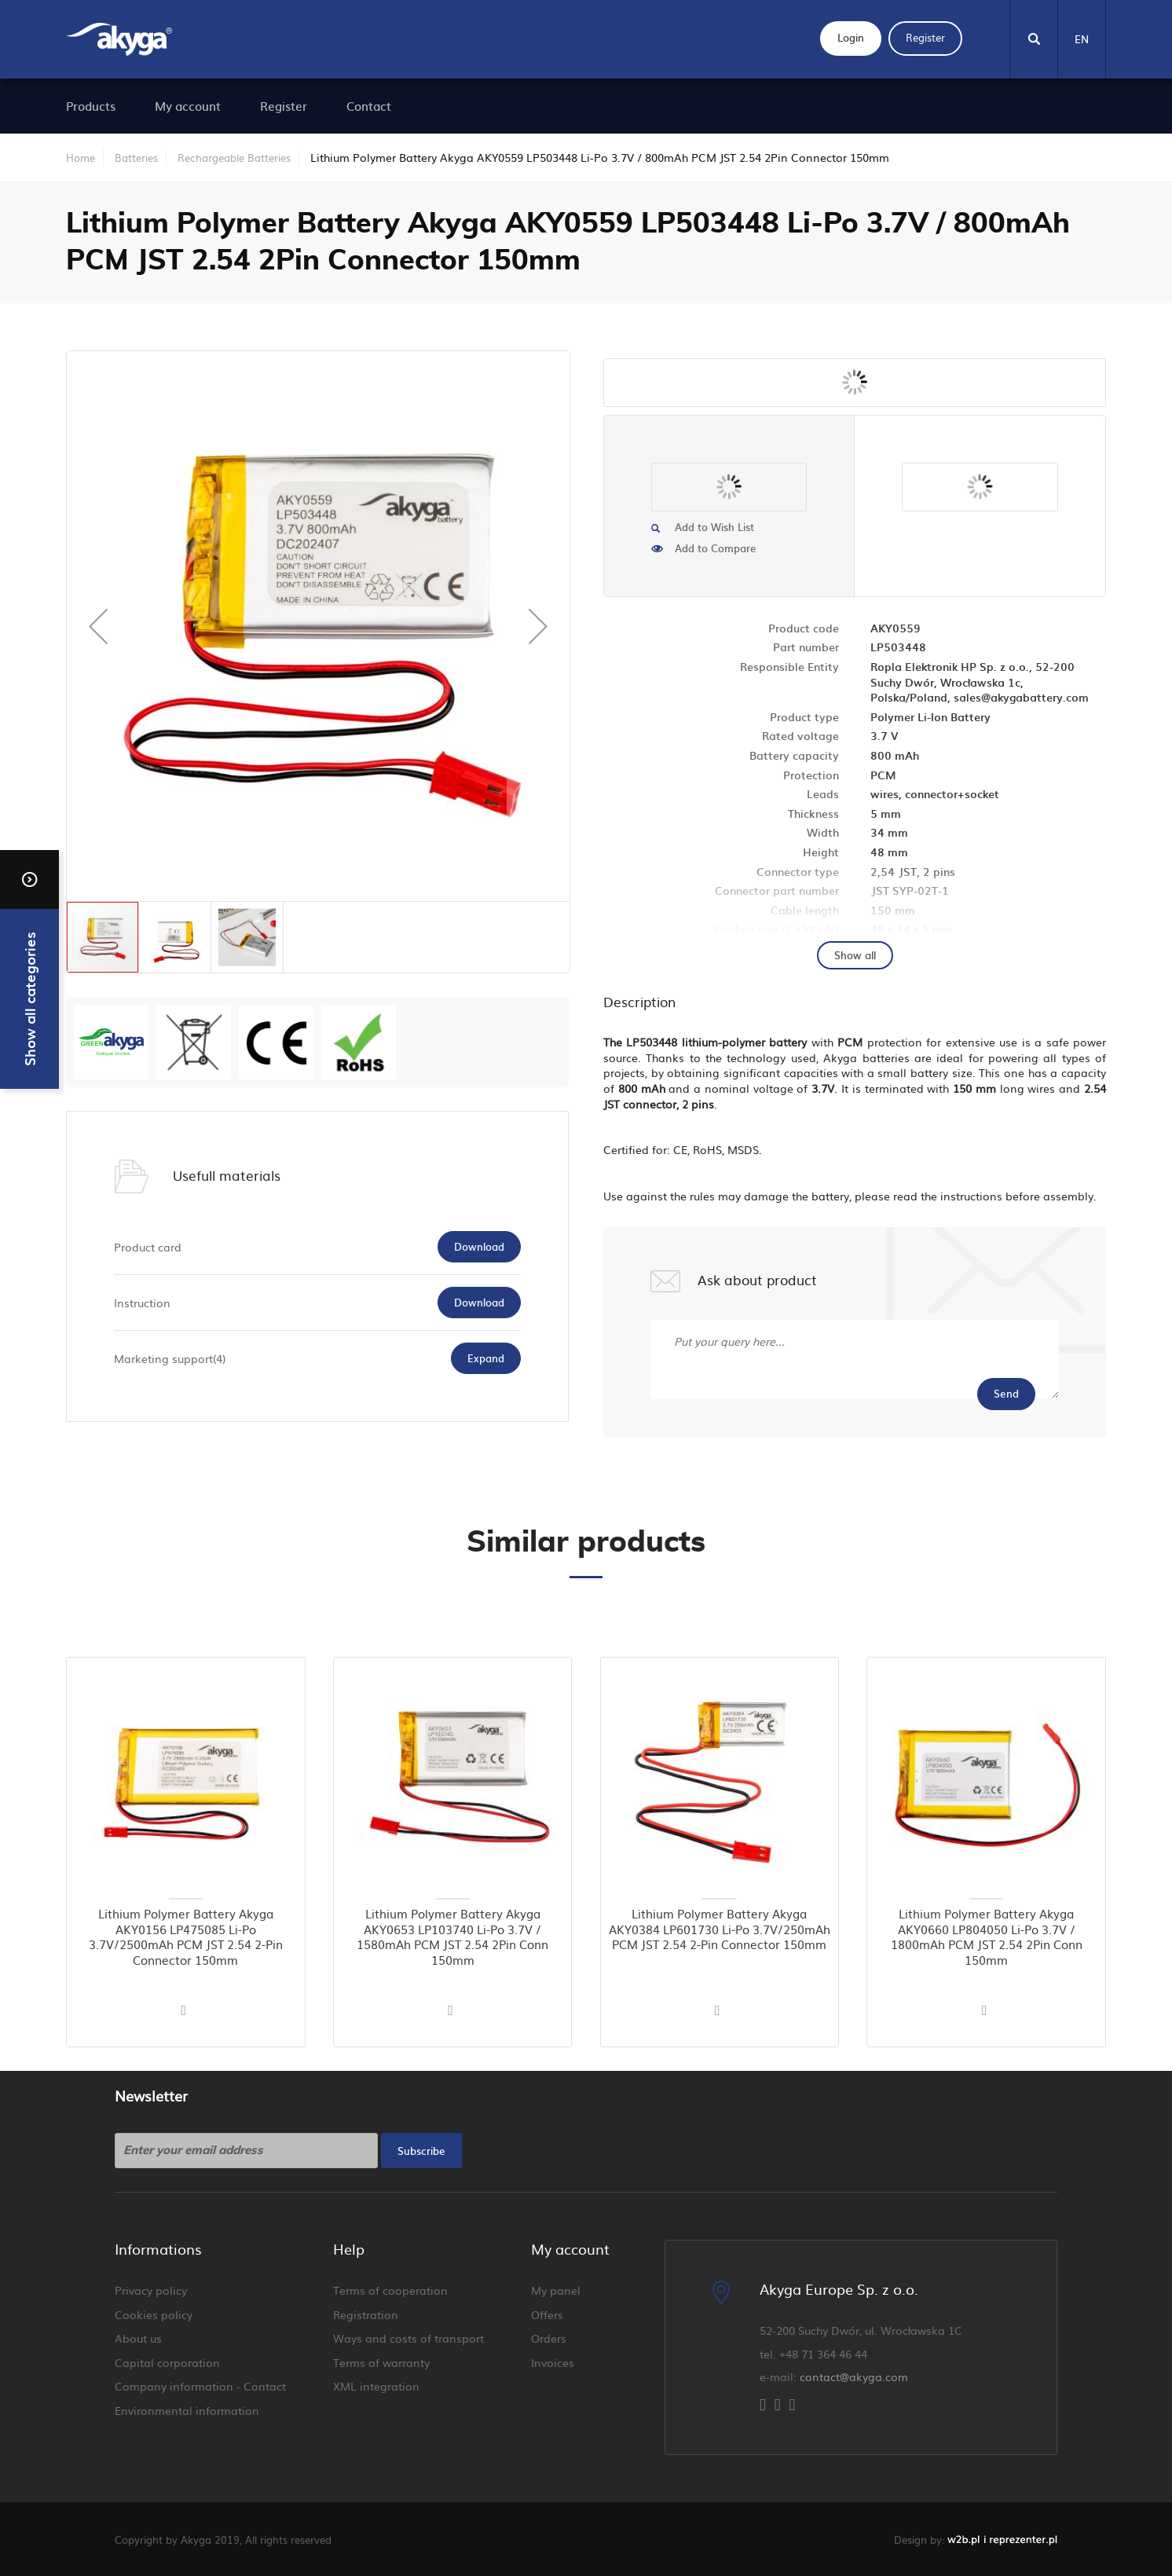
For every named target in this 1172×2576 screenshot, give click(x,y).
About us (138, 2338)
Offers (547, 2314)
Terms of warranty (381, 2362)
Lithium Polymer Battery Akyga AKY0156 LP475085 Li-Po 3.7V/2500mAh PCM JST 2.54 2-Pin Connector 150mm (186, 1937)
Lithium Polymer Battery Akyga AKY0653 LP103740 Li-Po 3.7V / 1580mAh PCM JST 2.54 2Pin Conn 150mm (452, 1937)
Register (925, 37)
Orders (548, 2338)
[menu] (566, 106)
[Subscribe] (421, 2150)
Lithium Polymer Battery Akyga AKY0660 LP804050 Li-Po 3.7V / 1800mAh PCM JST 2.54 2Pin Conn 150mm (986, 1937)
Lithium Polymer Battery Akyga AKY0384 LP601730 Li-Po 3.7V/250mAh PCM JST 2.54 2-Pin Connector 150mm (719, 1929)
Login (850, 37)
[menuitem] (90, 106)
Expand (485, 1357)
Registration (365, 2314)
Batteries (136, 157)
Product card (147, 1247)
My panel (556, 2290)
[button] (98, 626)
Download (479, 1246)
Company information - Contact (200, 2386)
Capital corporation (167, 2362)
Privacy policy (151, 2290)
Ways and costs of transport (408, 2338)
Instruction (142, 1302)
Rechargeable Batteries (234, 157)
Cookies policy (153, 2314)
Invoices (552, 2362)
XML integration (376, 2386)
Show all (855, 954)
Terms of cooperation (390, 2290)
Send (1006, 1393)
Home (80, 157)
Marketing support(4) (169, 1358)
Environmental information (187, 2410)
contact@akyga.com (854, 2376)
